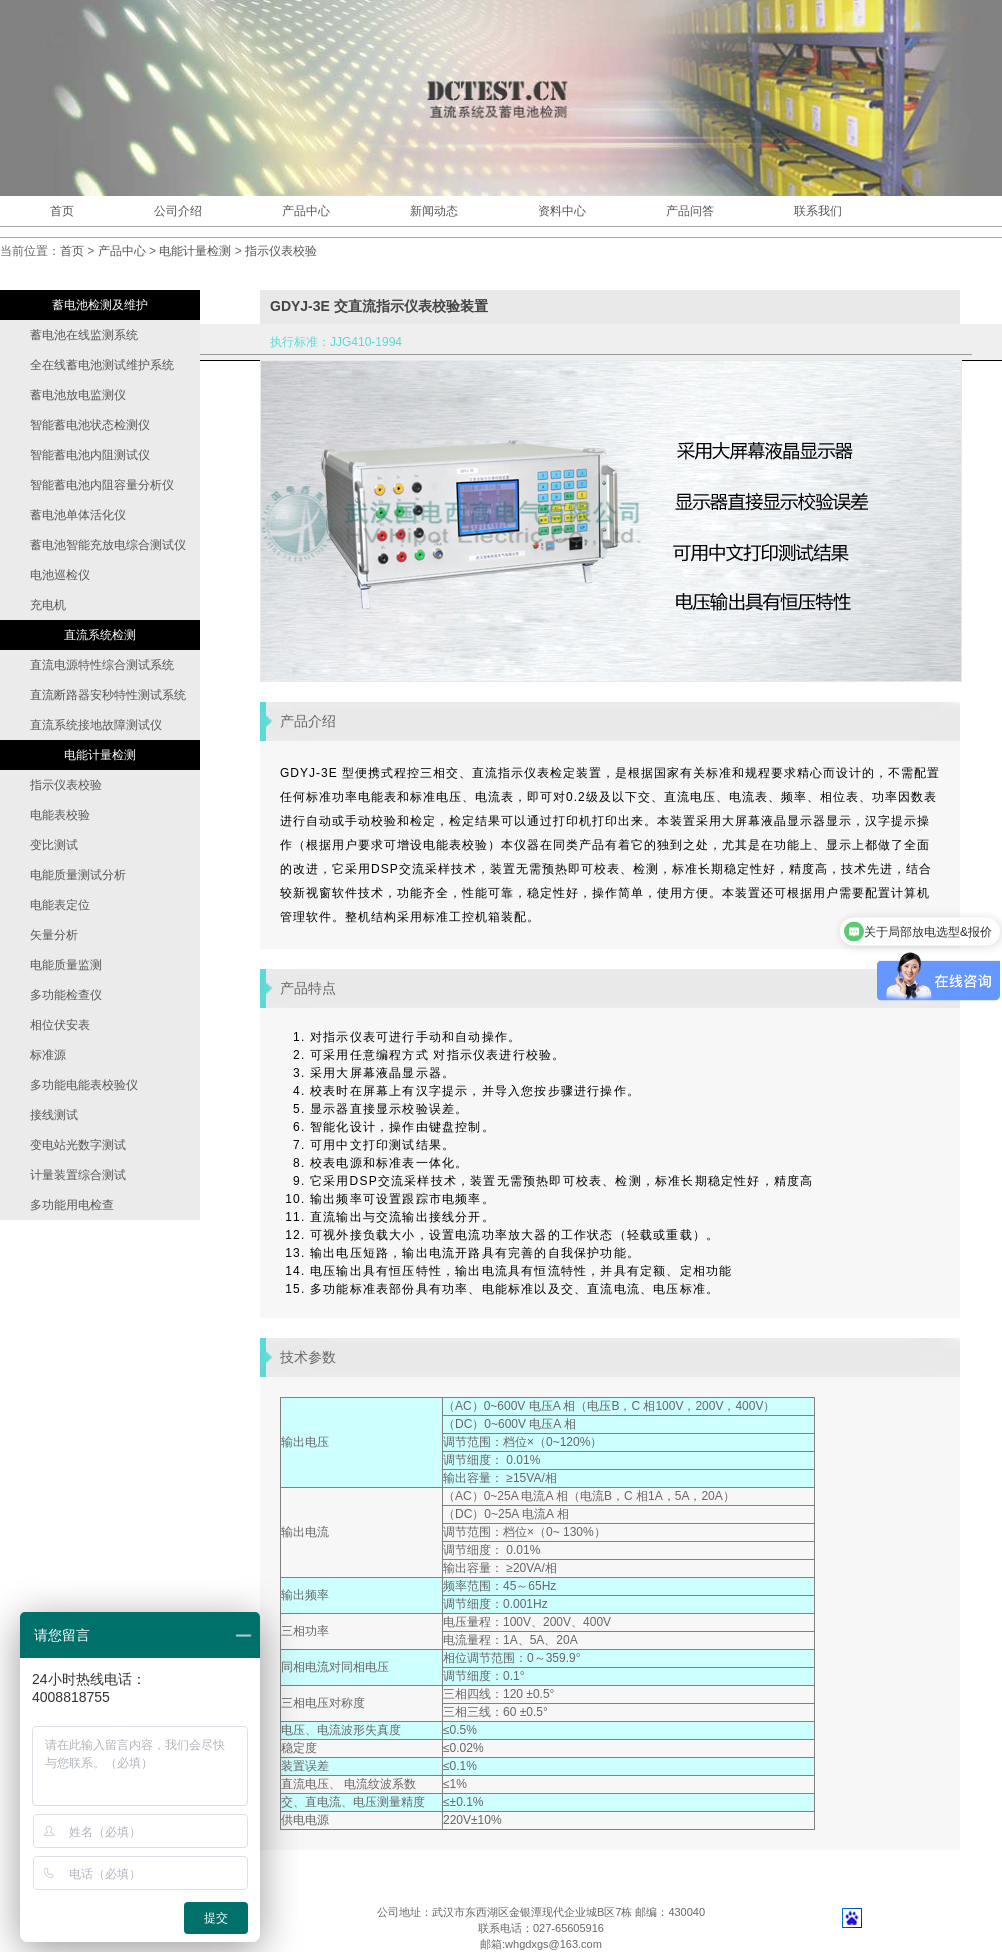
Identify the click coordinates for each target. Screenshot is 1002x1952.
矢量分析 (54, 935)
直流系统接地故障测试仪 (96, 725)
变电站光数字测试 (78, 1145)
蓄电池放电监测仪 (78, 395)
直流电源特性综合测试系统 (102, 665)
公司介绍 (178, 211)
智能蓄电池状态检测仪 (90, 425)
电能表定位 (60, 905)
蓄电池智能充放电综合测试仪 (108, 545)
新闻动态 (434, 211)
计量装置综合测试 (78, 1175)
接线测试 (54, 1115)
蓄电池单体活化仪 (78, 515)
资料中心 (562, 211)
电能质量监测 (66, 965)
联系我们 (818, 211)
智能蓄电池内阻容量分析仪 (102, 485)
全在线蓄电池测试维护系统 (102, 365)
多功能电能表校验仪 (84, 1085)
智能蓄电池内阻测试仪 (90, 455)
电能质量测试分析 (78, 875)
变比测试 (54, 845)
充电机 (48, 605)
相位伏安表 (60, 1025)
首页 (62, 211)
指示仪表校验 (281, 251)
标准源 (48, 1055)
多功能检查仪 (66, 995)
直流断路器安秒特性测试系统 (108, 695)
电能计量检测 (195, 251)
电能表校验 (60, 815)
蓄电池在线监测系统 (84, 335)
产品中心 (306, 211)
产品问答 (690, 211)
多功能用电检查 (72, 1205)
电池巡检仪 (60, 575)
